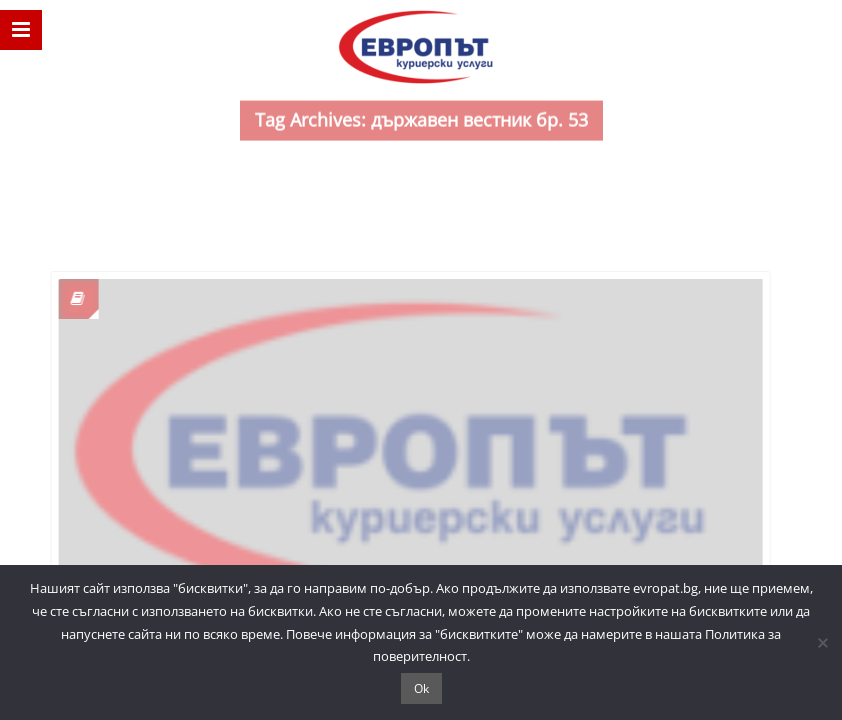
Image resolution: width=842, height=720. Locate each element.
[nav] (21, 30)
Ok (421, 688)
